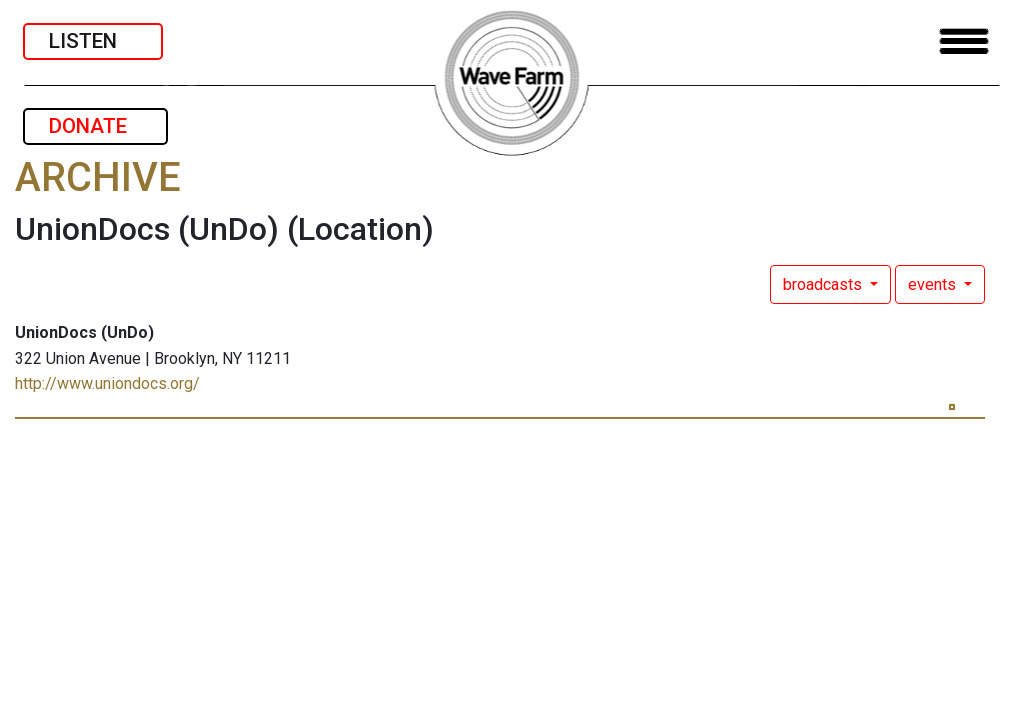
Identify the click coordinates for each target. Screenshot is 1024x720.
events (934, 284)
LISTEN (93, 41)
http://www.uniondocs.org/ (107, 383)
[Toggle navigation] (964, 41)
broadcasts (824, 284)
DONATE (95, 126)
